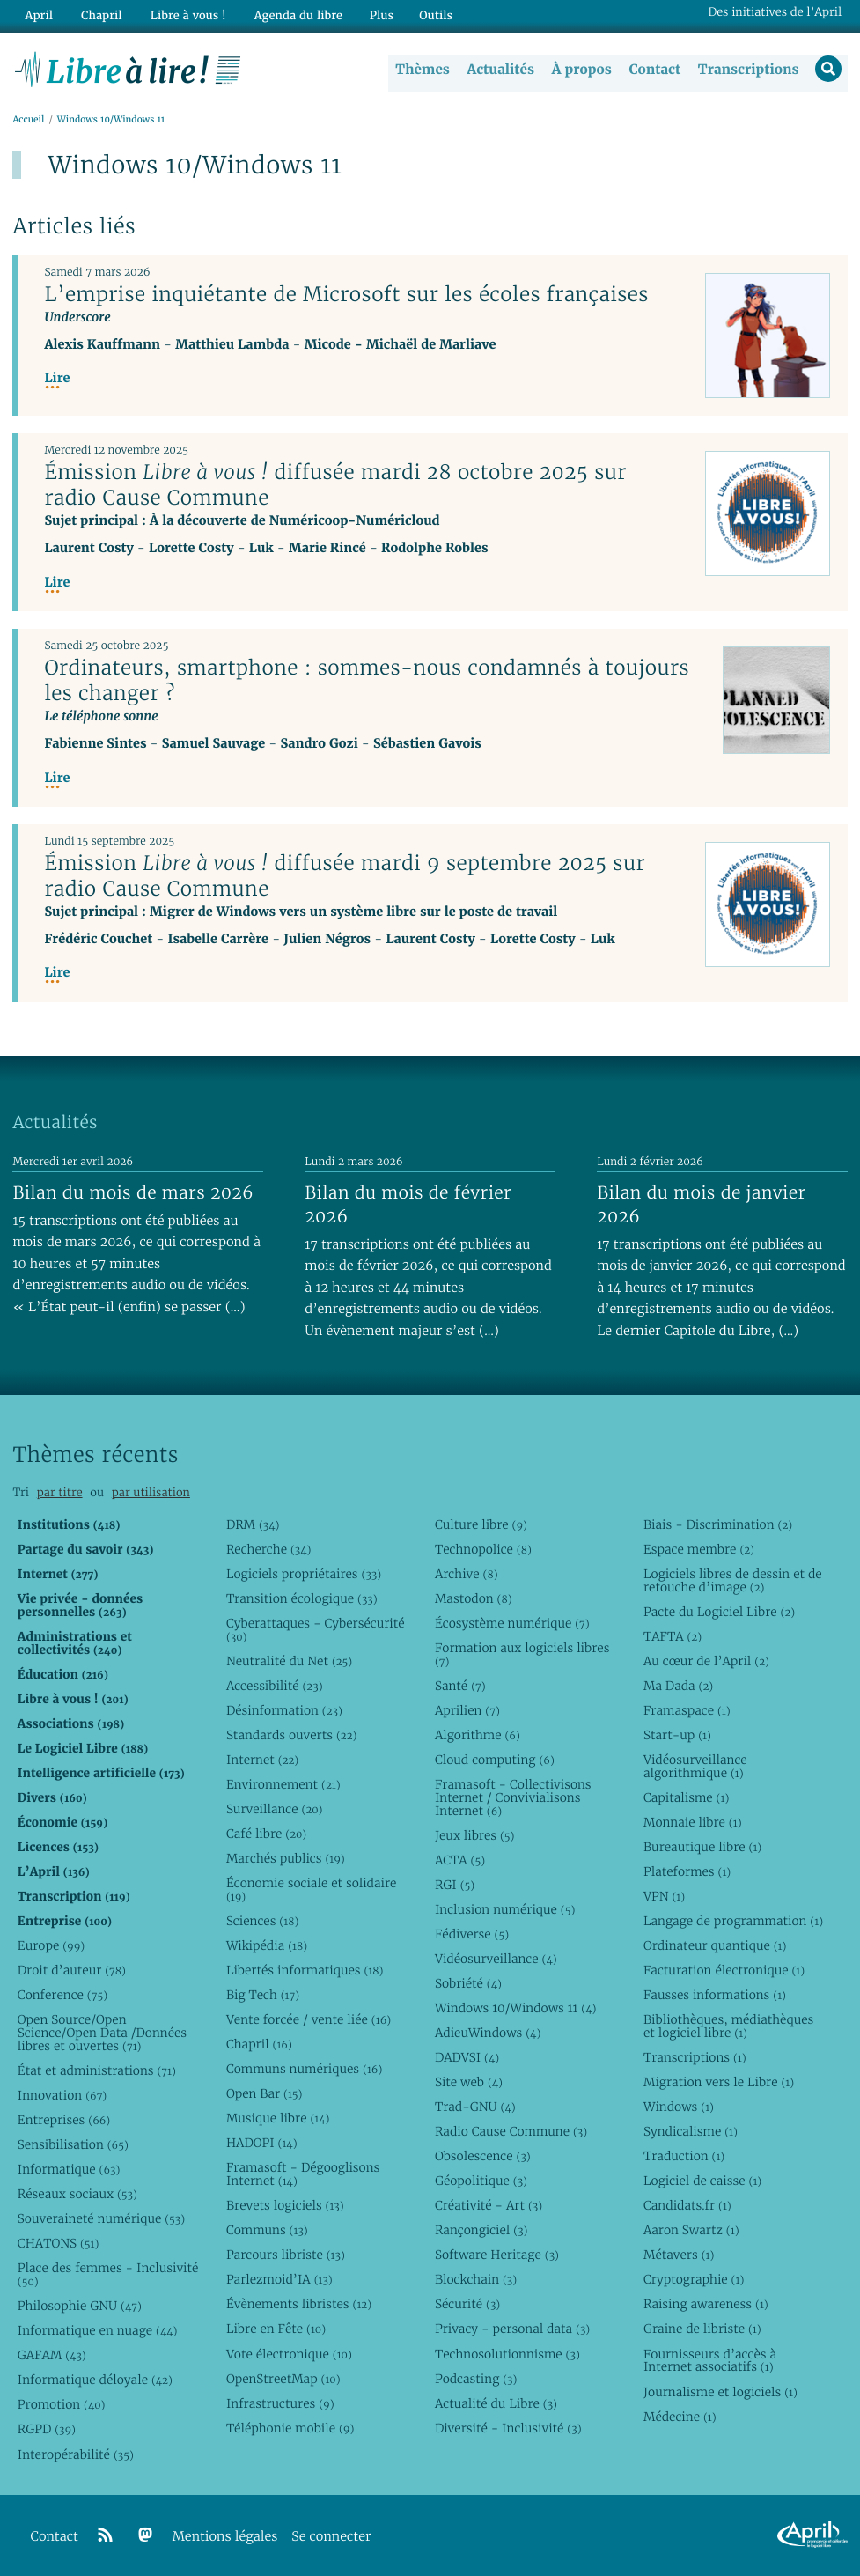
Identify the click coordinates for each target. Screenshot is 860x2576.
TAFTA (672, 1636)
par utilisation (151, 1492)
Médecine (680, 2417)
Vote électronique (289, 2354)
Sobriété (468, 1983)
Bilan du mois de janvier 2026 (701, 1204)
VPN (664, 1896)
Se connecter (331, 2536)
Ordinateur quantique (714, 1945)
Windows (678, 2107)
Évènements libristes (298, 2305)
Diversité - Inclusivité (508, 2428)
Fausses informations (714, 1995)
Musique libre (278, 2118)
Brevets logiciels (285, 2205)
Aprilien (467, 1710)
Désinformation (284, 1710)
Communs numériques (304, 2069)
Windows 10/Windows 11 (515, 2008)
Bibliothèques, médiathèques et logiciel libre (728, 2026)
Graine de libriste (702, 2329)
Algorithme (477, 1735)
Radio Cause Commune (511, 2131)
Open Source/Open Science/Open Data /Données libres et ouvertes (102, 2032)
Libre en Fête (276, 2329)
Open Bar (264, 2093)
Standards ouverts (291, 1735)
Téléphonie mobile (290, 2428)
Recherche (269, 1549)
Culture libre (481, 1524)
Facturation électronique (724, 1970)
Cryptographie (693, 2279)
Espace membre (698, 1549)
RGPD (47, 2430)
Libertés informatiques (305, 1970)
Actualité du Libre (496, 2403)
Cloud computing (495, 1760)
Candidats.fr (687, 2205)
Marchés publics (285, 1858)
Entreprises (64, 2120)
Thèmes (421, 69)
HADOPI (262, 2143)
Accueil (28, 120)
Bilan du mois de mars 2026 (133, 1192)
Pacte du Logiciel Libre (719, 1612)
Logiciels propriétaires (303, 1574)
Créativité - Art (488, 2205)
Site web (469, 2082)
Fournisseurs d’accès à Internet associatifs (709, 2360)
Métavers (678, 2254)
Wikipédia (266, 1945)
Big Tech (262, 1995)
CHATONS (58, 2243)
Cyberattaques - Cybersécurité (315, 1629)
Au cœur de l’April (706, 1661)
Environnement (283, 1784)
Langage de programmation (733, 1921)
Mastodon (473, 1598)
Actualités (499, 69)
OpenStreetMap (283, 2379)
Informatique (69, 2169)
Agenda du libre (290, 14)
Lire (57, 379)
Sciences (262, 1921)
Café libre (266, 1834)
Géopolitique (481, 2180)
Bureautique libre (702, 1847)
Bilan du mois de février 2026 (408, 1204)
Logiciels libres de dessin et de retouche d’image (732, 1580)
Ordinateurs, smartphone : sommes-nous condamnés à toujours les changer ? (366, 681)
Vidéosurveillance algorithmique (695, 1766)
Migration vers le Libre (718, 2082)
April (37, 14)
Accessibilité (274, 1686)
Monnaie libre (692, 1822)
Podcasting (476, 2379)
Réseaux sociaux (77, 2194)
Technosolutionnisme (507, 2354)
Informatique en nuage (98, 2330)
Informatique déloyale (95, 2380)
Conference (62, 1995)
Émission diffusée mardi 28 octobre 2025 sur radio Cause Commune (335, 486)
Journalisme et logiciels (720, 2392)
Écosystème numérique (512, 1623)
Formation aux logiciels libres (522, 1654)
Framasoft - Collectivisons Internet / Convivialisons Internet (513, 1797)
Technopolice (483, 1549)
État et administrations (97, 2070)
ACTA (460, 1860)
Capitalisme (686, 1797)
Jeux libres (475, 1835)
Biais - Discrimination (717, 1524)
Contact (653, 69)
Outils (426, 14)
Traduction (683, 2156)
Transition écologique (302, 1598)
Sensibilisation (73, 2144)
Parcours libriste (285, 2254)
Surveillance (274, 1809)
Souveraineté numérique (101, 2218)
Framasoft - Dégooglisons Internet (302, 2173)
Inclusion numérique (505, 1909)
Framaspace (687, 1710)
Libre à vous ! (182, 14)
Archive (466, 1574)
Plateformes (687, 1871)
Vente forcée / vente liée (308, 2019)
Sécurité (467, 2305)
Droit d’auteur (72, 1970)
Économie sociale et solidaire (311, 1889)
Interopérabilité (76, 2454)
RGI (454, 1885)
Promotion (62, 2405)
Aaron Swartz (691, 2230)
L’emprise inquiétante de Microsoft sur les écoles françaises (346, 295)
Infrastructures (280, 2403)
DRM (253, 1524)
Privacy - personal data (512, 2329)
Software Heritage (497, 2254)
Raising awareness (705, 2305)
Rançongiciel (481, 2230)
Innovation (62, 2095)
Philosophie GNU (80, 2306)
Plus (371, 14)
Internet (262, 1760)
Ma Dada (678, 1686)
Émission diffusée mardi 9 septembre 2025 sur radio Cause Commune (344, 877)
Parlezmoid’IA (279, 2279)
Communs (267, 2230)
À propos (580, 69)
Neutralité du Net (289, 1661)
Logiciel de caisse (702, 2180)
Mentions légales (225, 2536)
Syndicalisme (690, 2131)
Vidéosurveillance (496, 1959)
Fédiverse (472, 1934)
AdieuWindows (487, 2033)
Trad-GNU (475, 2107)
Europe (51, 1945)
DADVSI (467, 2057)
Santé (460, 1686)
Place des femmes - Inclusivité (108, 2274)
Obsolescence (483, 2156)
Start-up (677, 1735)
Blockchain (476, 2279)
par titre (60, 1492)
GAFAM (52, 2355)
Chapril (259, 2044)
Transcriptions (747, 69)
